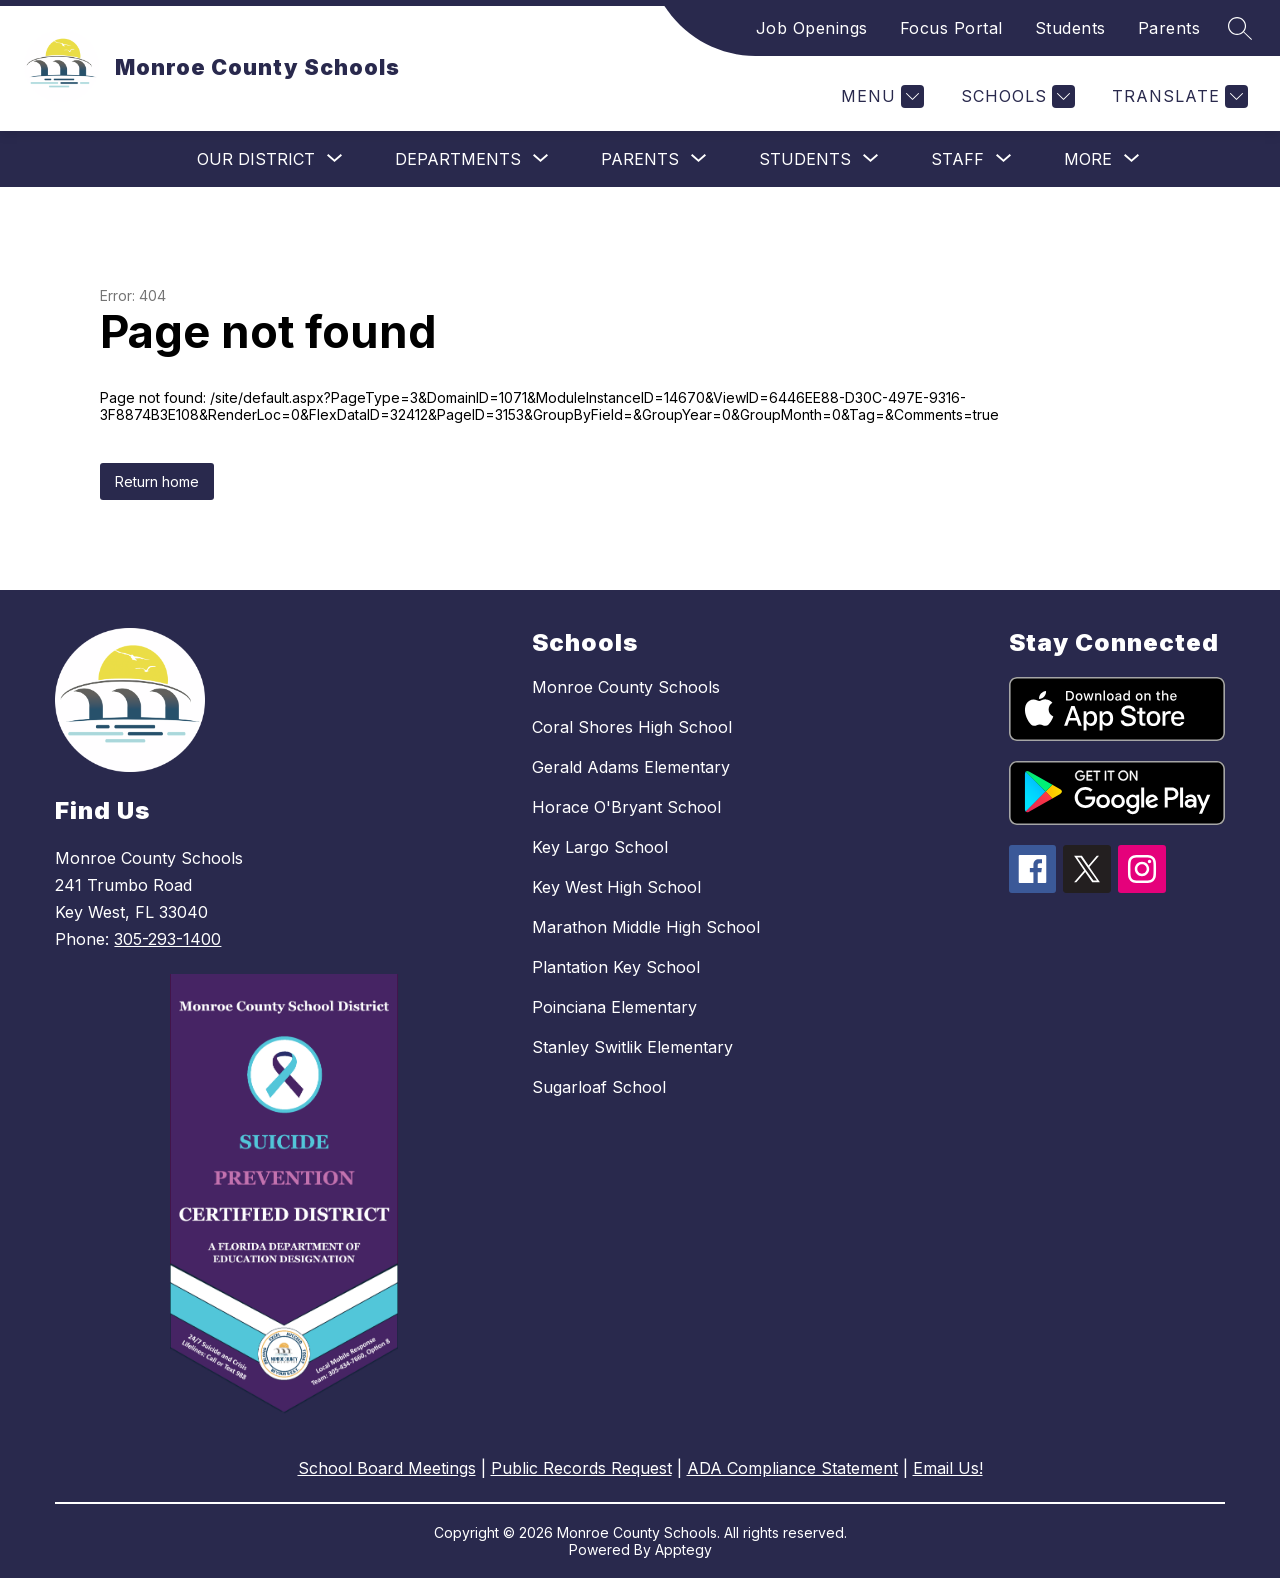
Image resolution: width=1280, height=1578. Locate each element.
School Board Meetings (387, 1468)
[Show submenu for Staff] (957, 159)
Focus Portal (951, 28)
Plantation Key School (616, 967)
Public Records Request (581, 1468)
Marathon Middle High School (646, 927)
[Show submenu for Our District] (256, 159)
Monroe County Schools (626, 687)
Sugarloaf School (599, 1087)
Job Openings (812, 28)
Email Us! (948, 1468)
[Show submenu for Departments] (458, 159)
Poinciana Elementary (614, 1007)
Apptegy (683, 1549)
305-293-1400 (167, 939)
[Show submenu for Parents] (640, 159)
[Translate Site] (1177, 96)
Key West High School (616, 887)
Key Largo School (600, 847)
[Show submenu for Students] (805, 159)
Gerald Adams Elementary (631, 767)
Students (1070, 28)
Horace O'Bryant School (626, 807)
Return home (157, 481)
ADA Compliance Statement (792, 1468)
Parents (1169, 28)
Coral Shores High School (632, 727)
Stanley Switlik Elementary (632, 1047)
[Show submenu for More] (1088, 159)
